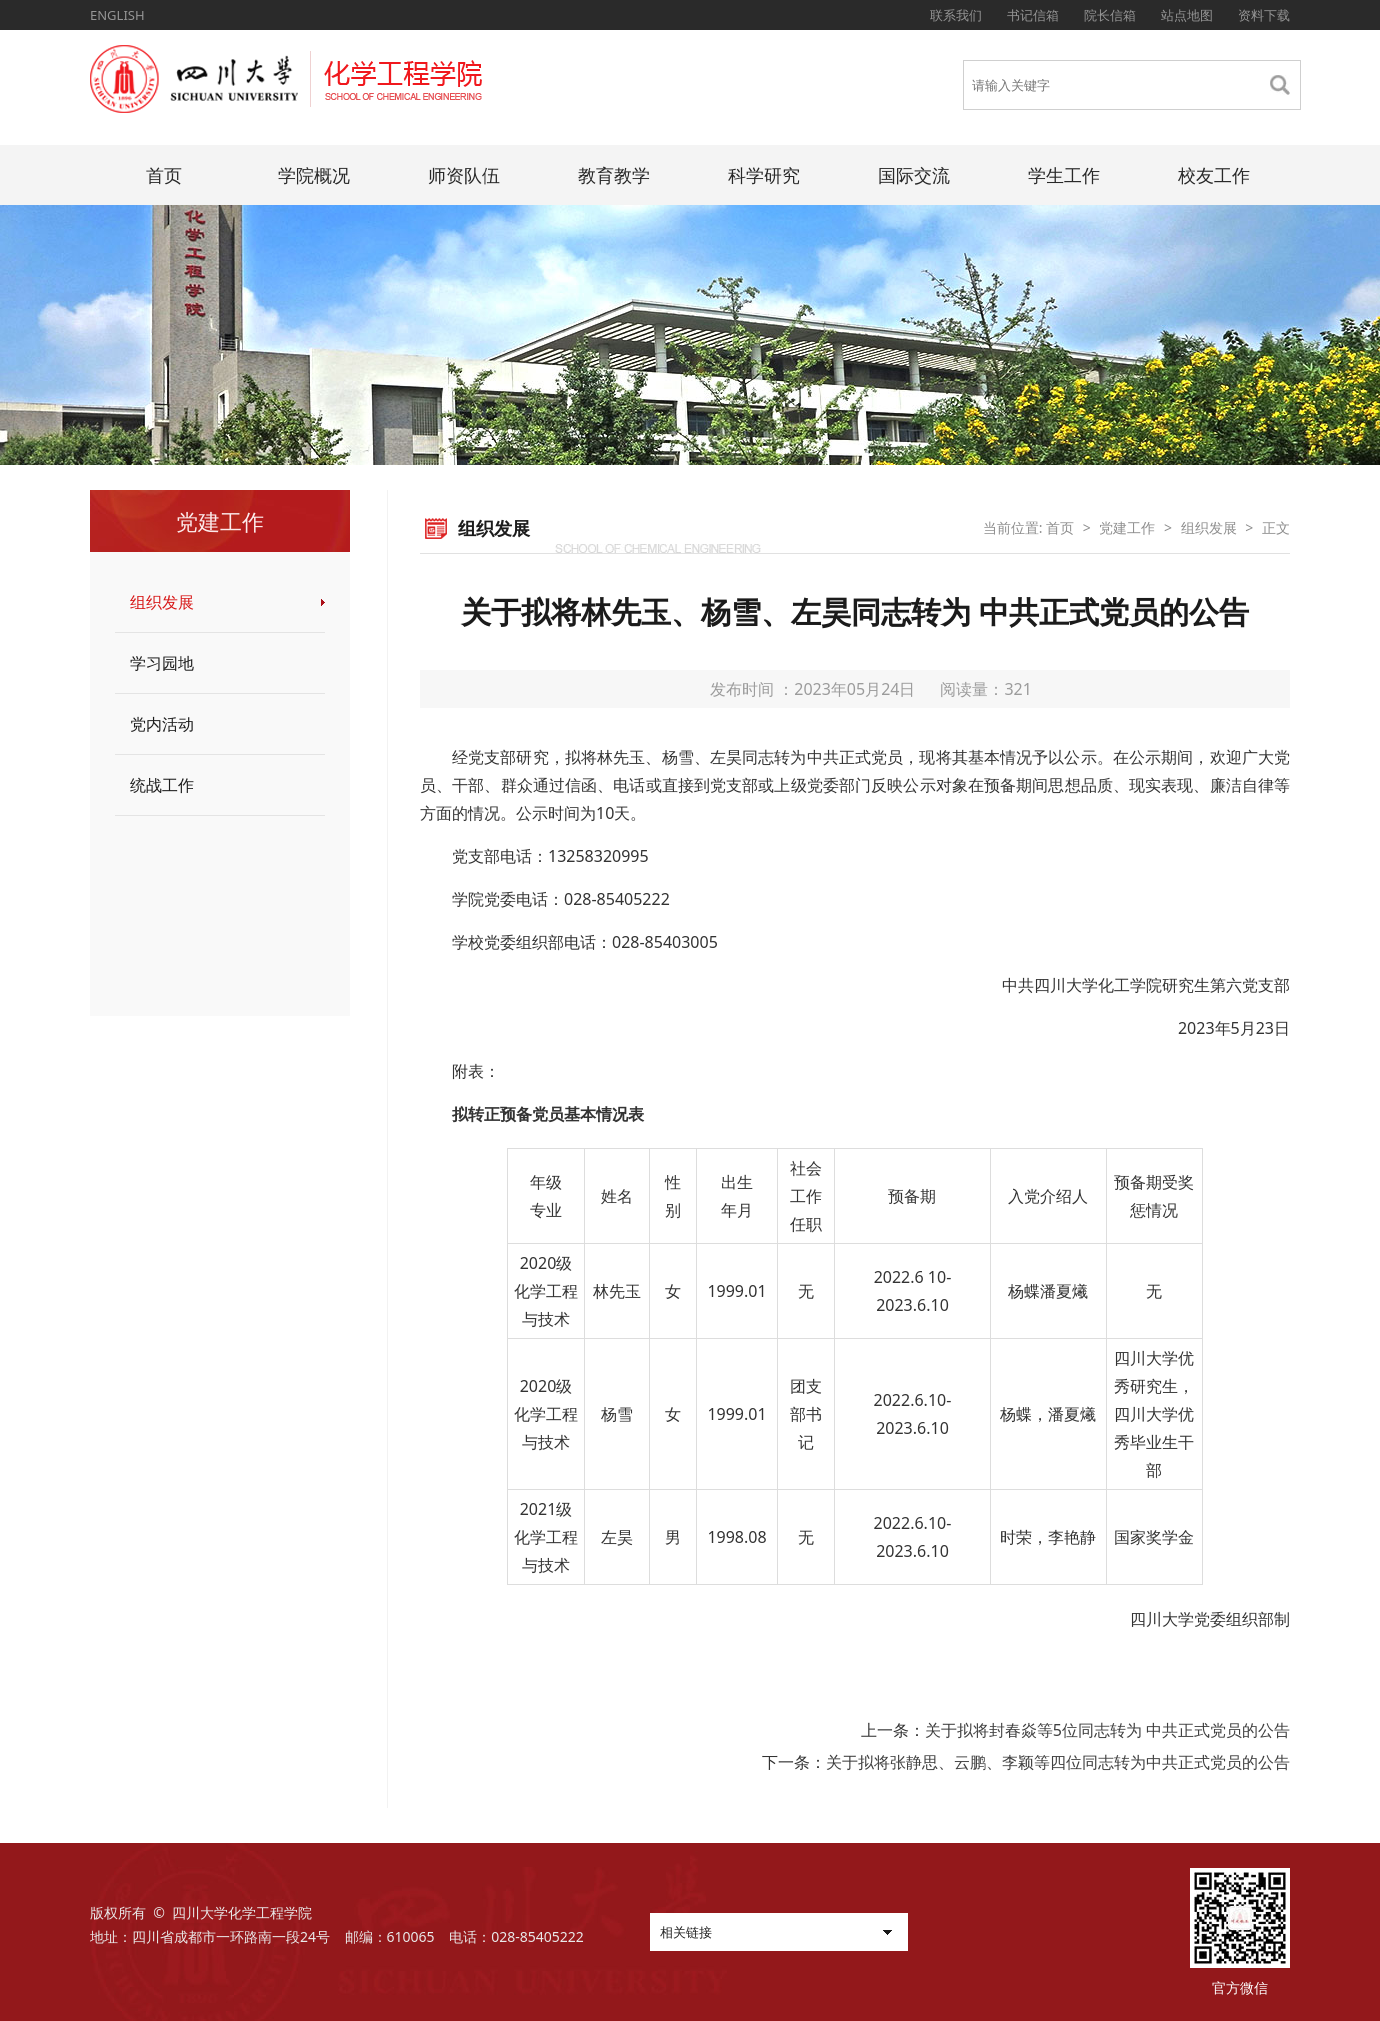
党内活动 (162, 724)
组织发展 (162, 602)
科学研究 (764, 175)
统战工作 (162, 785)
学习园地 (162, 663)
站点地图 (1187, 15)
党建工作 (1127, 527)
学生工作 (1064, 175)
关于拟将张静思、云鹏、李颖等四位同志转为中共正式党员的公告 (1058, 1762)
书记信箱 (1033, 15)
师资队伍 (464, 175)
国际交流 (914, 175)
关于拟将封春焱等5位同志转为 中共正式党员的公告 (1107, 1730)
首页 (164, 175)
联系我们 (956, 15)
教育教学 (614, 175)
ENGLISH (117, 15)
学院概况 (314, 175)
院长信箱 (1110, 15)
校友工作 (1214, 175)
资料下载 (1264, 15)
